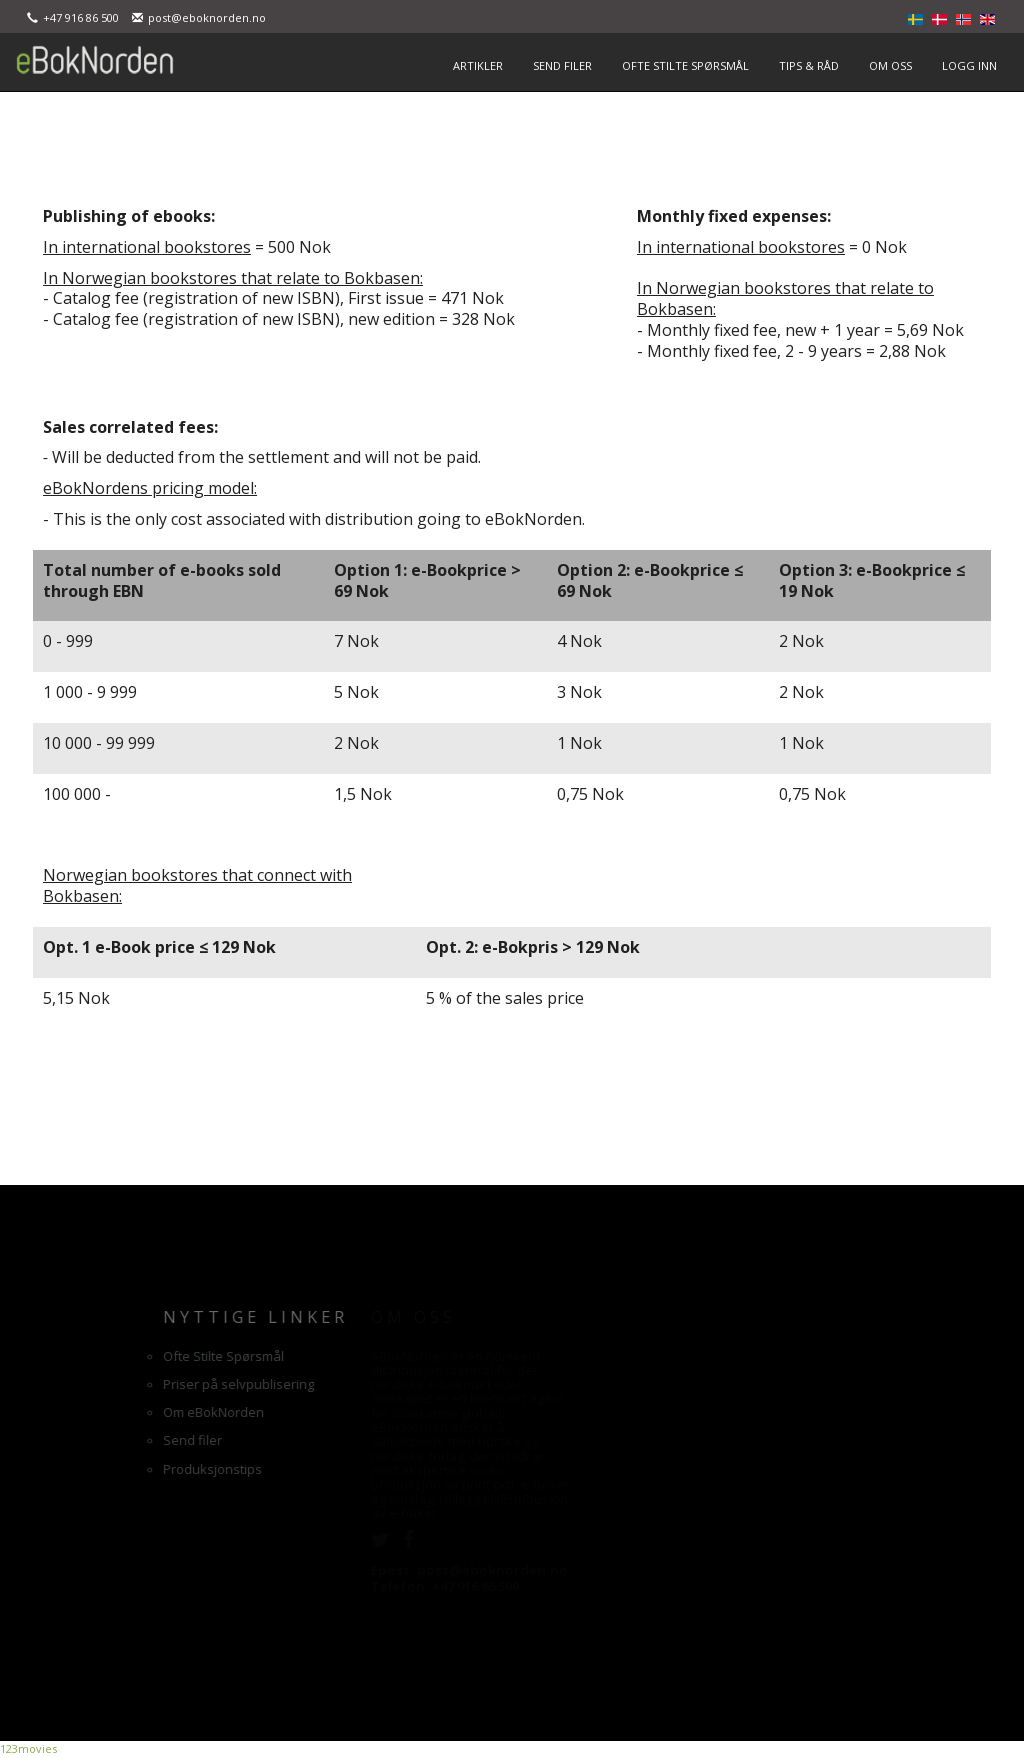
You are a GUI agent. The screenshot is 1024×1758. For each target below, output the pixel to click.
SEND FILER (562, 65)
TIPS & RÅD (809, 65)
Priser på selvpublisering (126, 1384)
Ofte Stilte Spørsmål (111, 1356)
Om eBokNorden (101, 1412)
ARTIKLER (478, 65)
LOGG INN (969, 65)
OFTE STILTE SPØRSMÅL (685, 65)
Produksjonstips (100, 1469)
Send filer (80, 1440)
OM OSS (890, 65)
